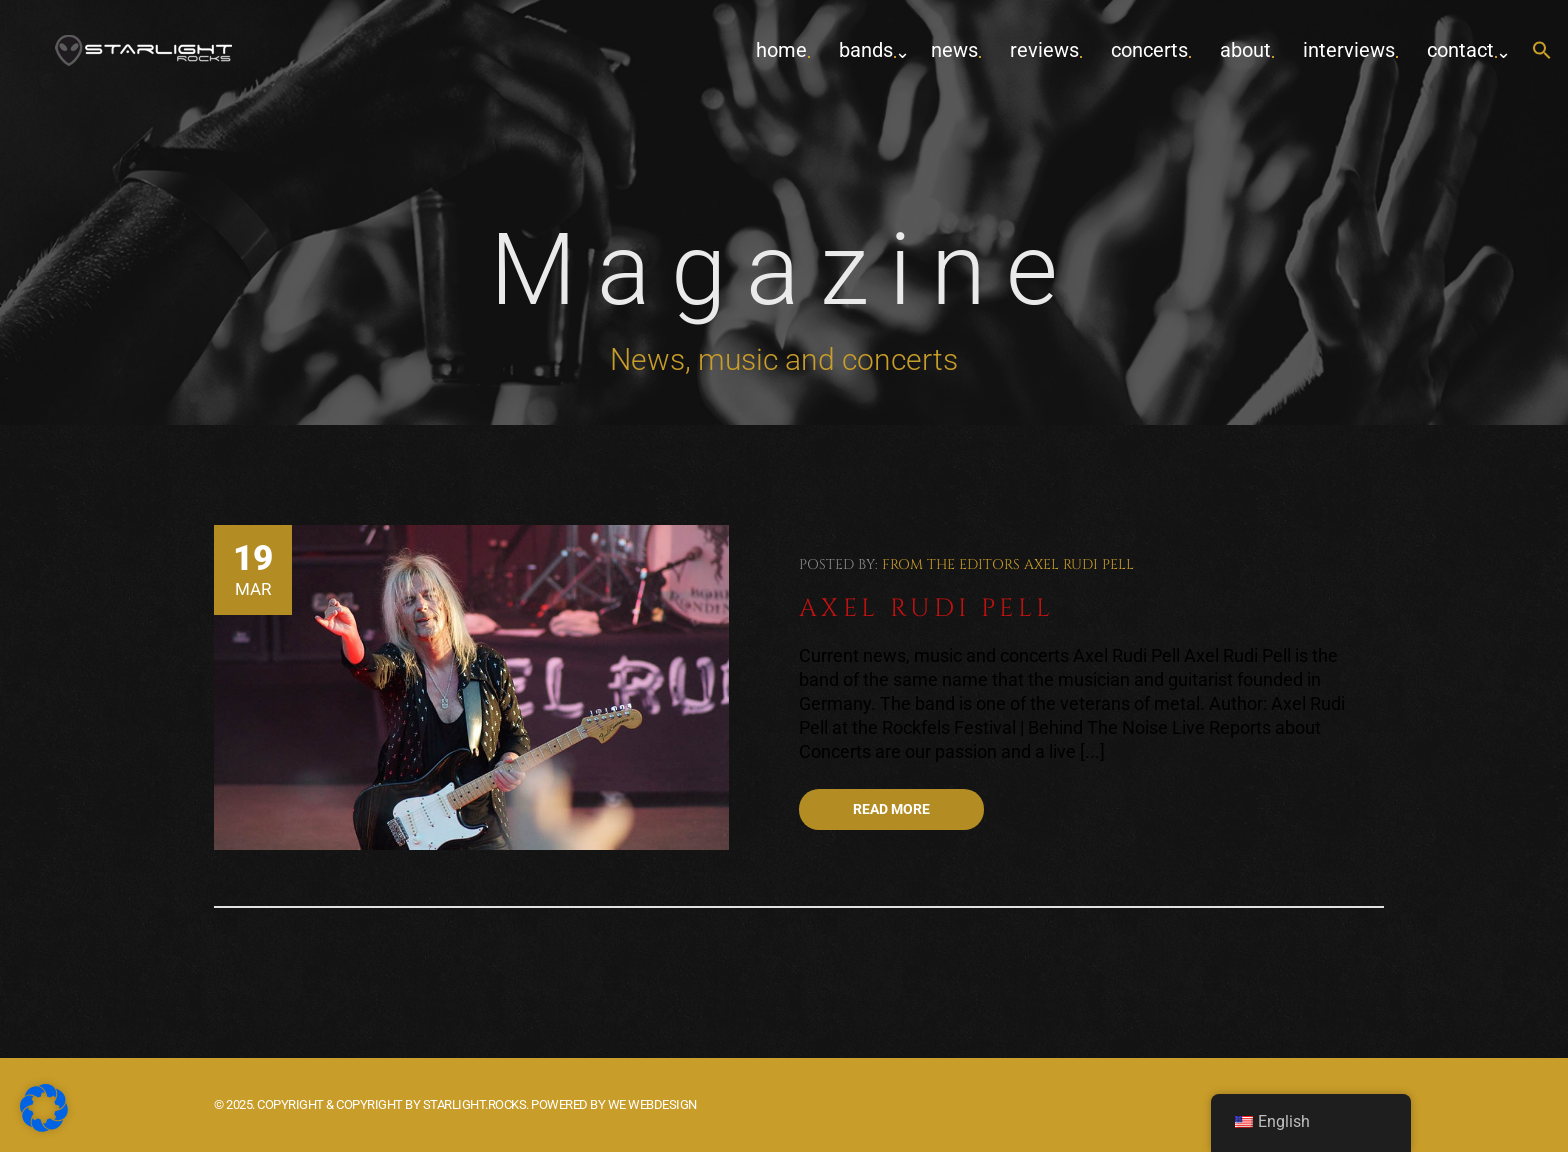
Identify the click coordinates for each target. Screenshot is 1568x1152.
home (781, 50)
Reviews (1044, 50)
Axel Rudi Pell (1079, 564)
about (1245, 50)
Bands (866, 50)
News (954, 50)
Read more (891, 809)
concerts (1149, 50)
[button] (1542, 51)
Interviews (1349, 50)
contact (1460, 50)
